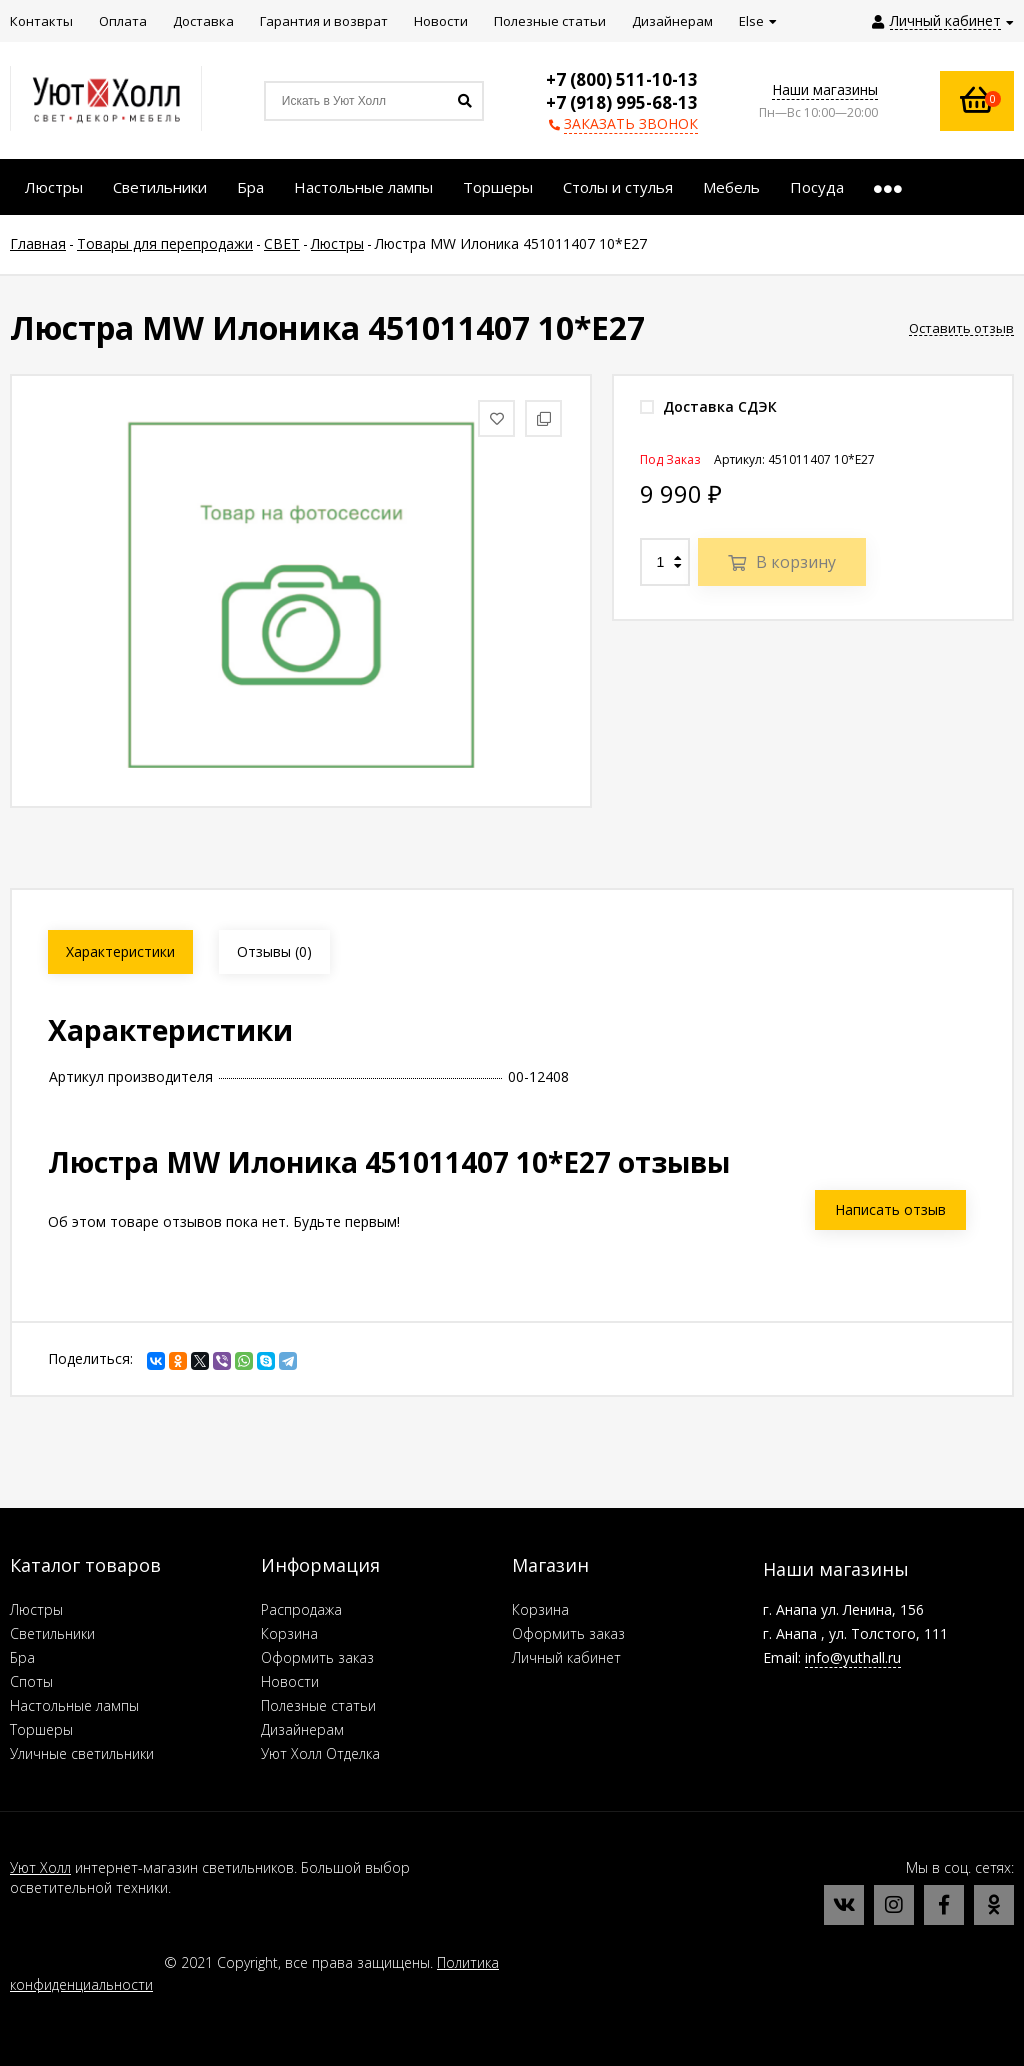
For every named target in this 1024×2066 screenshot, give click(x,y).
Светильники (52, 1633)
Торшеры (41, 1729)
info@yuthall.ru (853, 1657)
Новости (290, 1681)
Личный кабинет (566, 1657)
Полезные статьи (318, 1705)
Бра (22, 1657)
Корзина (289, 1633)
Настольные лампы (74, 1705)
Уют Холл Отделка (320, 1753)
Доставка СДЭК (708, 406)
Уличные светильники (82, 1753)
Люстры (36, 1609)
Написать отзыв (890, 1209)
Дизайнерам (302, 1729)
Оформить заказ (317, 1657)
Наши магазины (825, 89)
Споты (31, 1681)
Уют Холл (40, 1867)
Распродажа (301, 1609)
